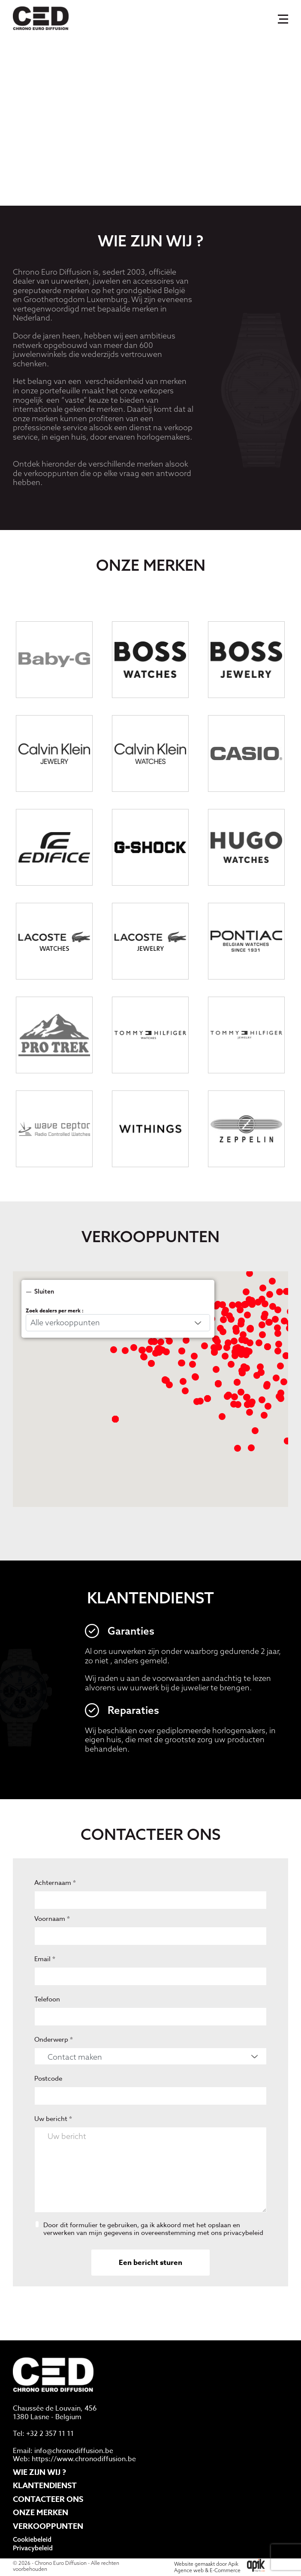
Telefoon (47, 2028)
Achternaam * (55, 1911)
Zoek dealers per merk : (55, 1338)
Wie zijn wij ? (39, 2472)
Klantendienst (45, 2485)
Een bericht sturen (150, 2290)
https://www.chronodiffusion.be (84, 2459)
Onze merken (40, 2513)
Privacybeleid (33, 2548)
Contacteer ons (48, 2499)
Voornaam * (52, 1947)
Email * (44, 1987)
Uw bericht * (53, 2147)
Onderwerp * (53, 2068)
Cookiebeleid (32, 2540)
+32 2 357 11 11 (50, 2434)
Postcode (48, 2107)
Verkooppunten (48, 2526)
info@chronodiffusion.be (73, 2451)
